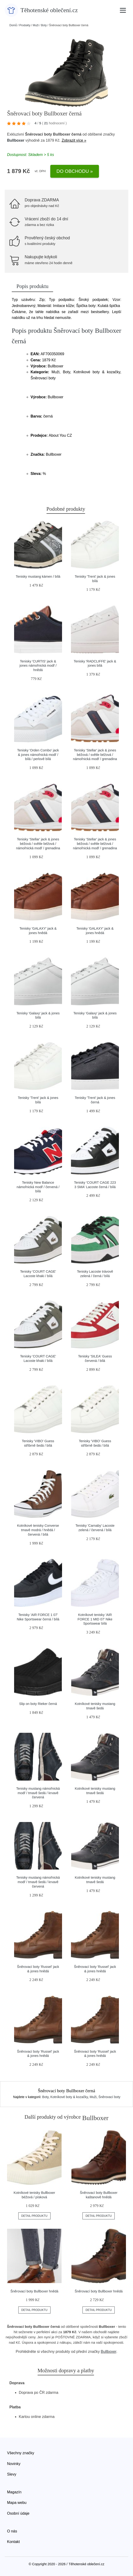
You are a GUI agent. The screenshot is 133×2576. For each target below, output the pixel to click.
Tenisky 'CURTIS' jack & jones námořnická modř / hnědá (38, 665)
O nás (12, 2531)
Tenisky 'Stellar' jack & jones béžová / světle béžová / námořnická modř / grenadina (95, 754)
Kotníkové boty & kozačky (69, 2097)
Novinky (13, 2464)
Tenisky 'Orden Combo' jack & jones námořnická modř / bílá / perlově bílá (38, 754)
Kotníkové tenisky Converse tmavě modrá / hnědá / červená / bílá (38, 1530)
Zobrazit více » (74, 140)
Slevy (11, 2474)
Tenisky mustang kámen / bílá (38, 576)
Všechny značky (20, 2453)
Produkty (24, 25)
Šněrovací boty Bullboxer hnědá (34, 2291)
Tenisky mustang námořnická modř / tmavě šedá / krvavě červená (38, 1793)
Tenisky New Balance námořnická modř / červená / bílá (38, 1187)
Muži (36, 25)
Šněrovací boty (109, 2097)
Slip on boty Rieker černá (38, 1704)
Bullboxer (15, 140)
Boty (44, 25)
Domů (13, 25)
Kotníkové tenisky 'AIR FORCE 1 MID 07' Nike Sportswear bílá (95, 1619)
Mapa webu (17, 2503)
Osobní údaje (18, 2513)
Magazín (14, 2492)
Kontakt (13, 2542)
